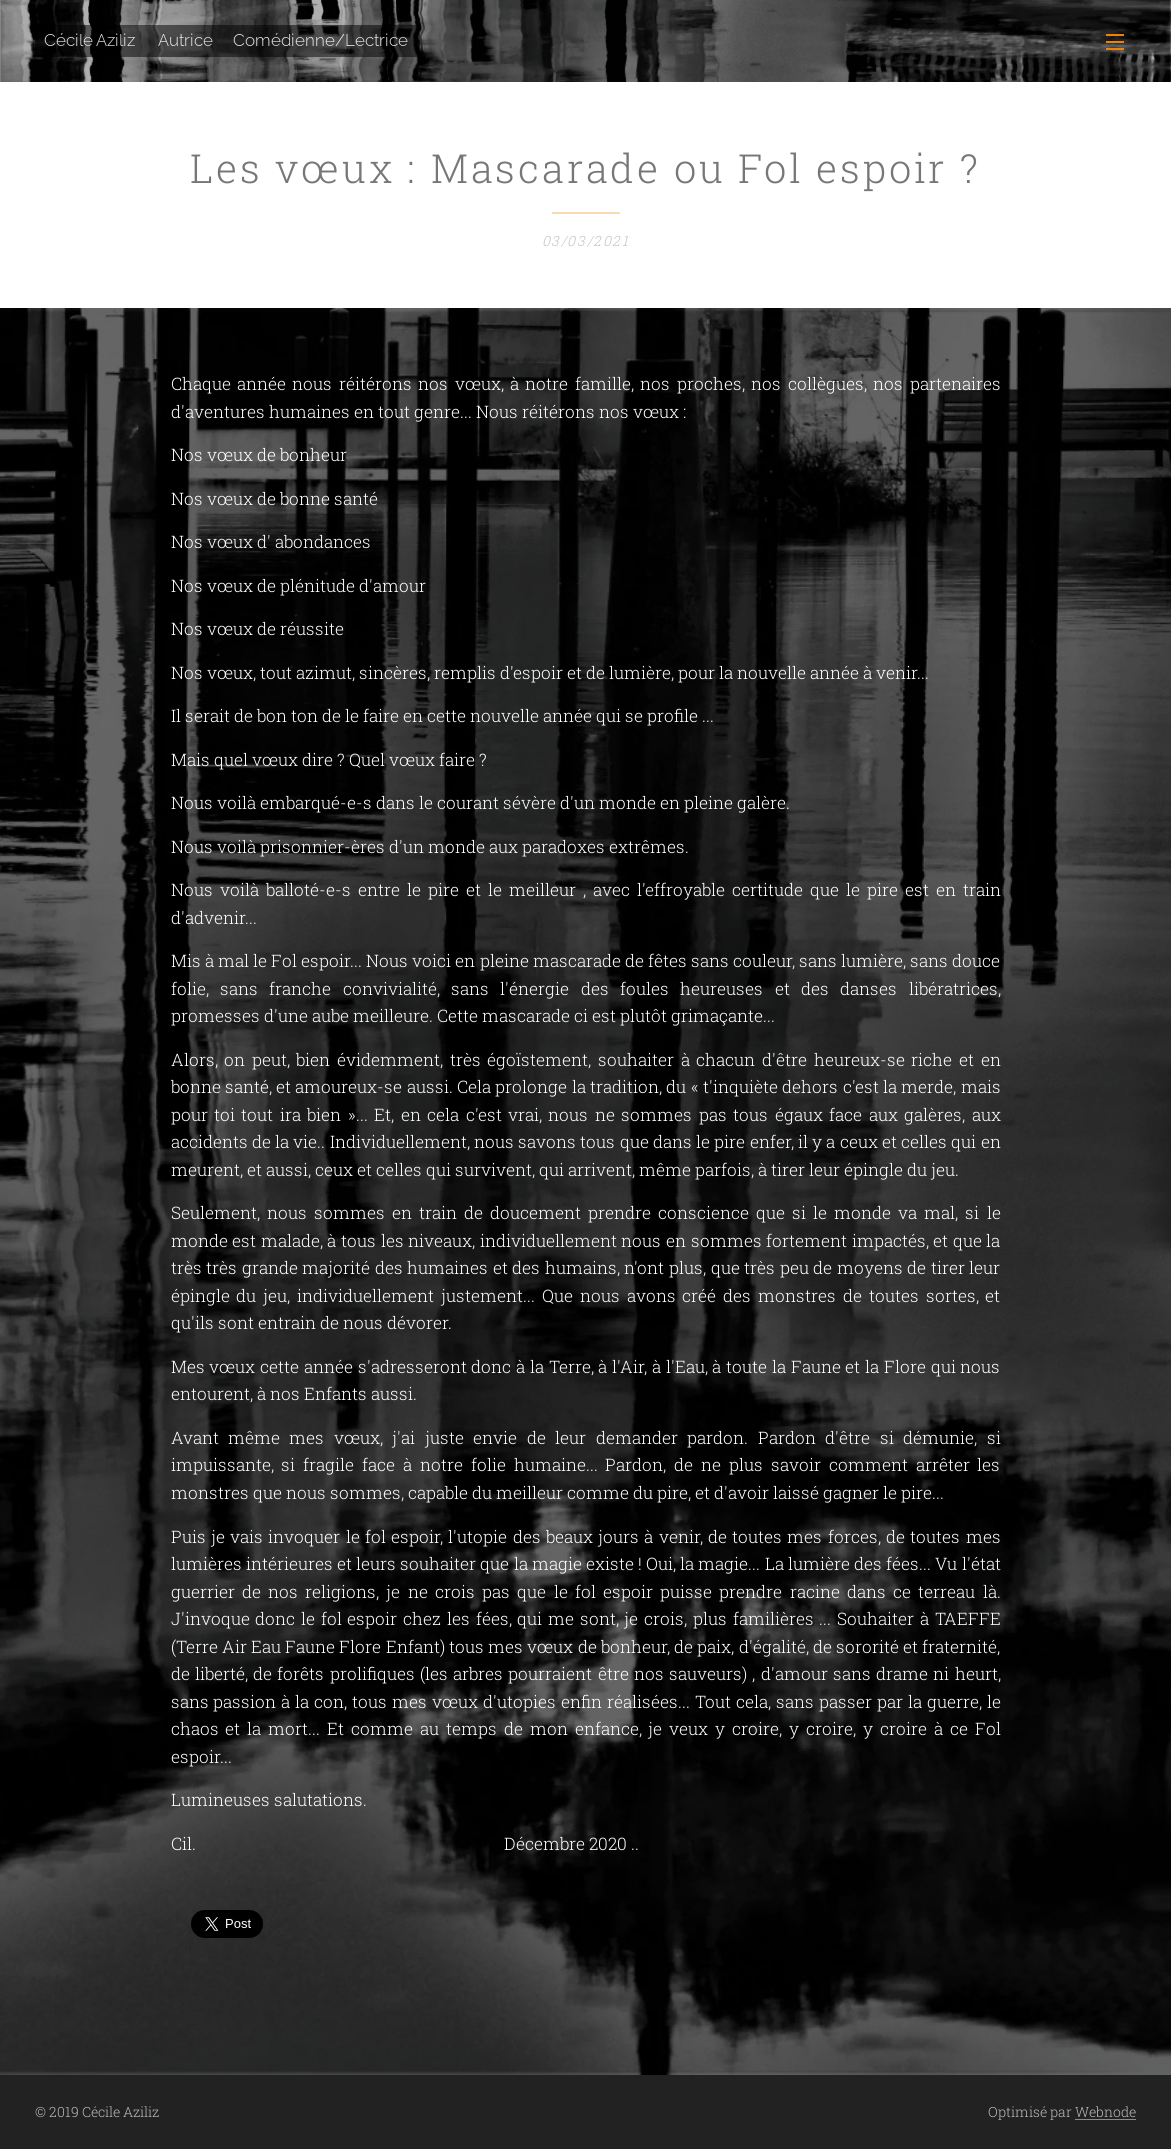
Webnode (1105, 2111)
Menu (1115, 42)
